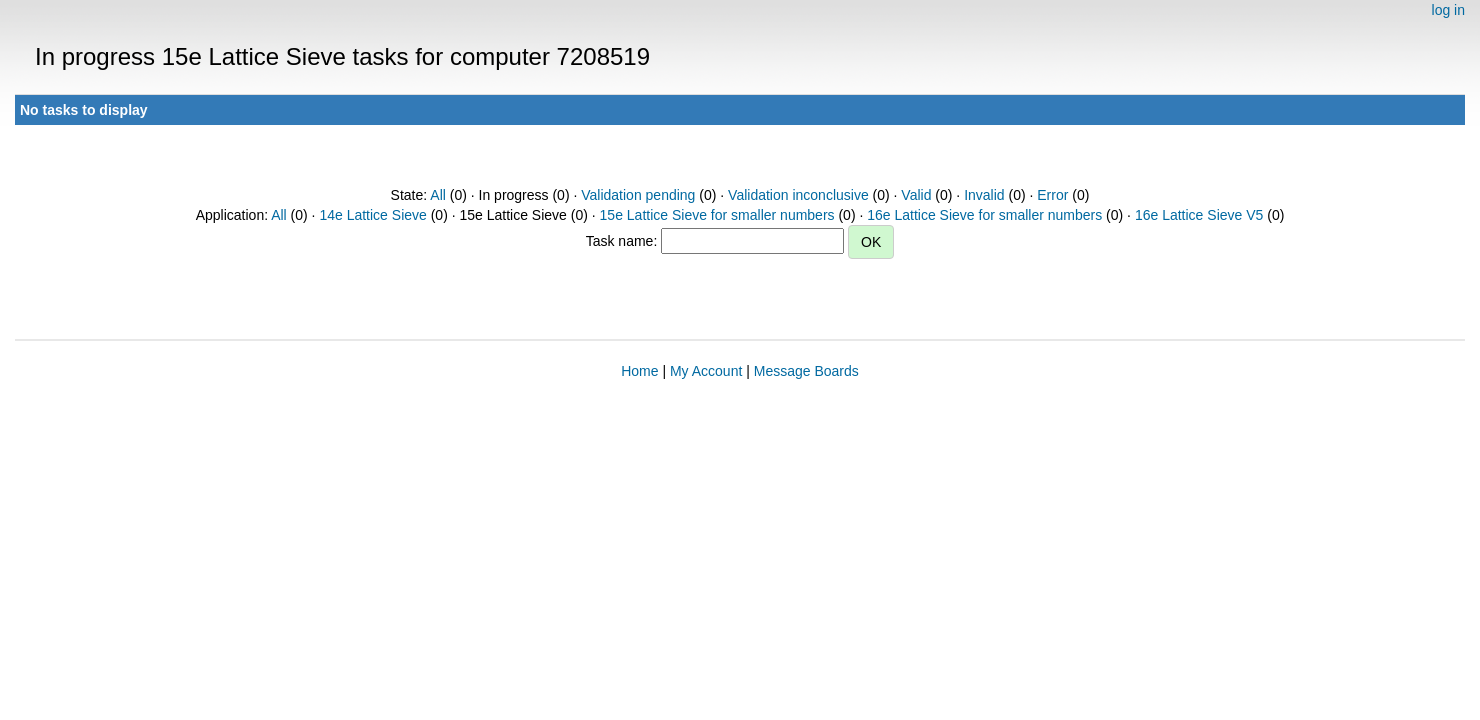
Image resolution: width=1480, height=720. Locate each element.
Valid (916, 195)
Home (639, 371)
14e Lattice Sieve (372, 215)
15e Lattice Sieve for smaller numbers (717, 215)
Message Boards (806, 371)
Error (1052, 195)
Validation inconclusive (798, 195)
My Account (706, 371)
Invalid (984, 195)
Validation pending (638, 195)
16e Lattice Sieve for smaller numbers (984, 215)
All (438, 195)
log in (1448, 10)
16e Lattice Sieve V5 (1199, 215)
